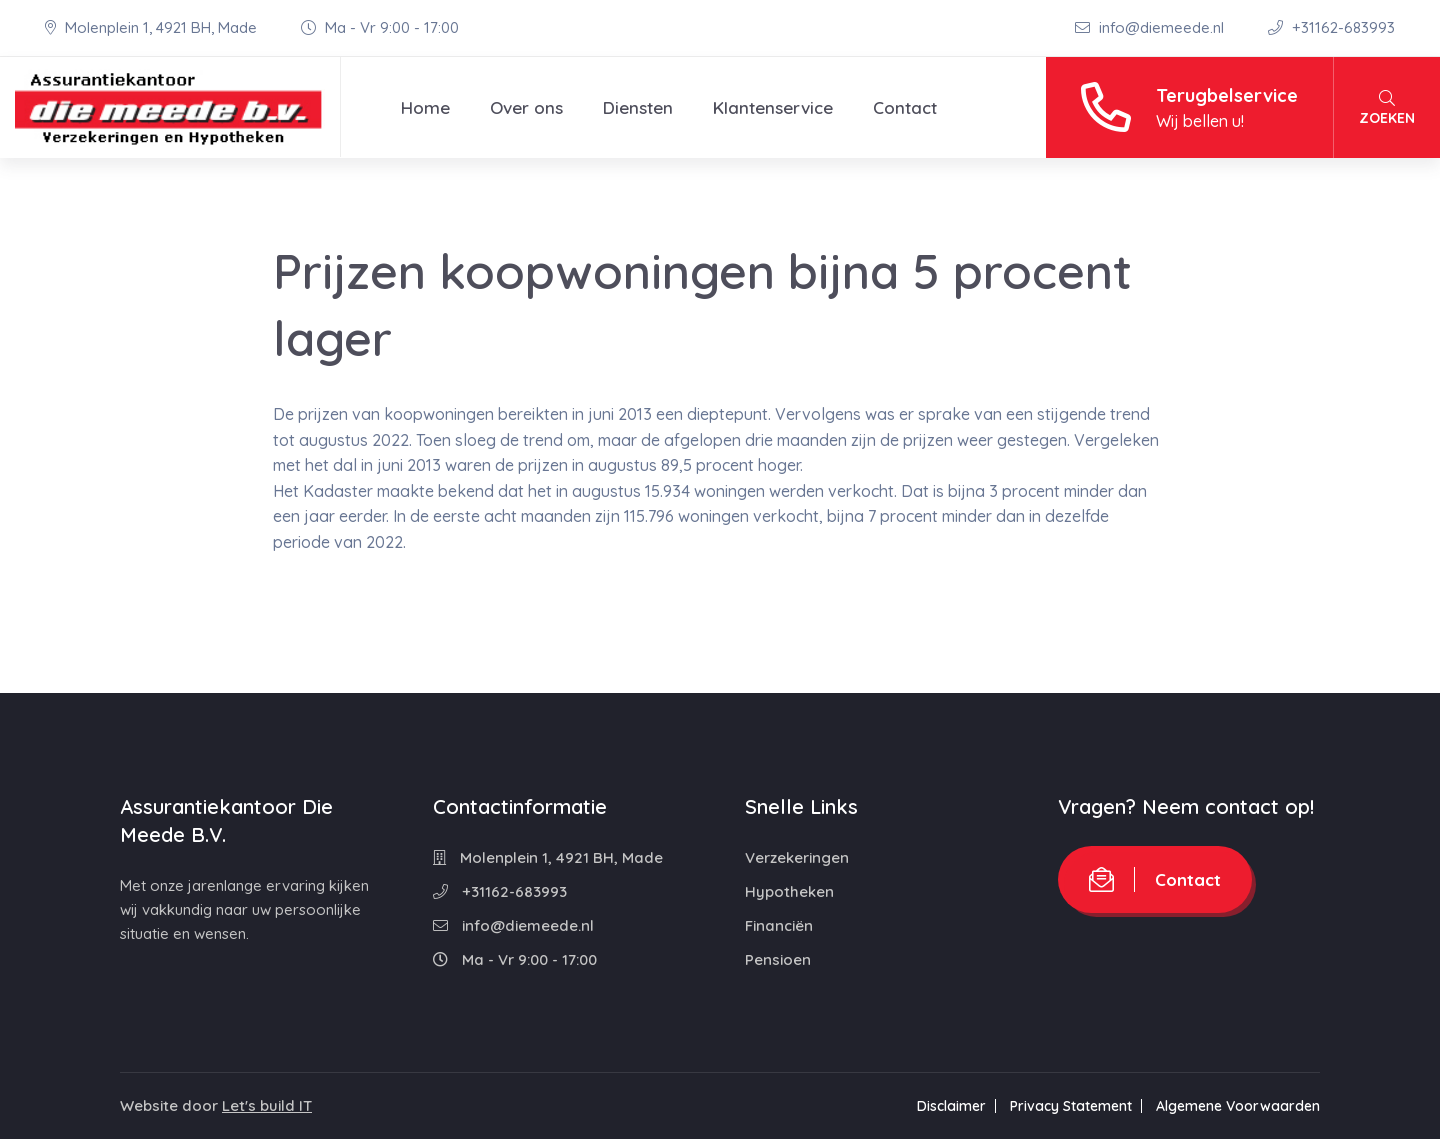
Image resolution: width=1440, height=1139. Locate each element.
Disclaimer (951, 1106)
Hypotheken (789, 891)
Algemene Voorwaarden (1238, 1106)
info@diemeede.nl (1151, 27)
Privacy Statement (1071, 1106)
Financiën (779, 925)
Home (425, 107)
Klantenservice (773, 107)
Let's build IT (267, 1105)
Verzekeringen (797, 857)
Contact (905, 107)
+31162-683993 (1331, 27)
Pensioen (778, 959)
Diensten (638, 107)
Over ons (526, 107)
